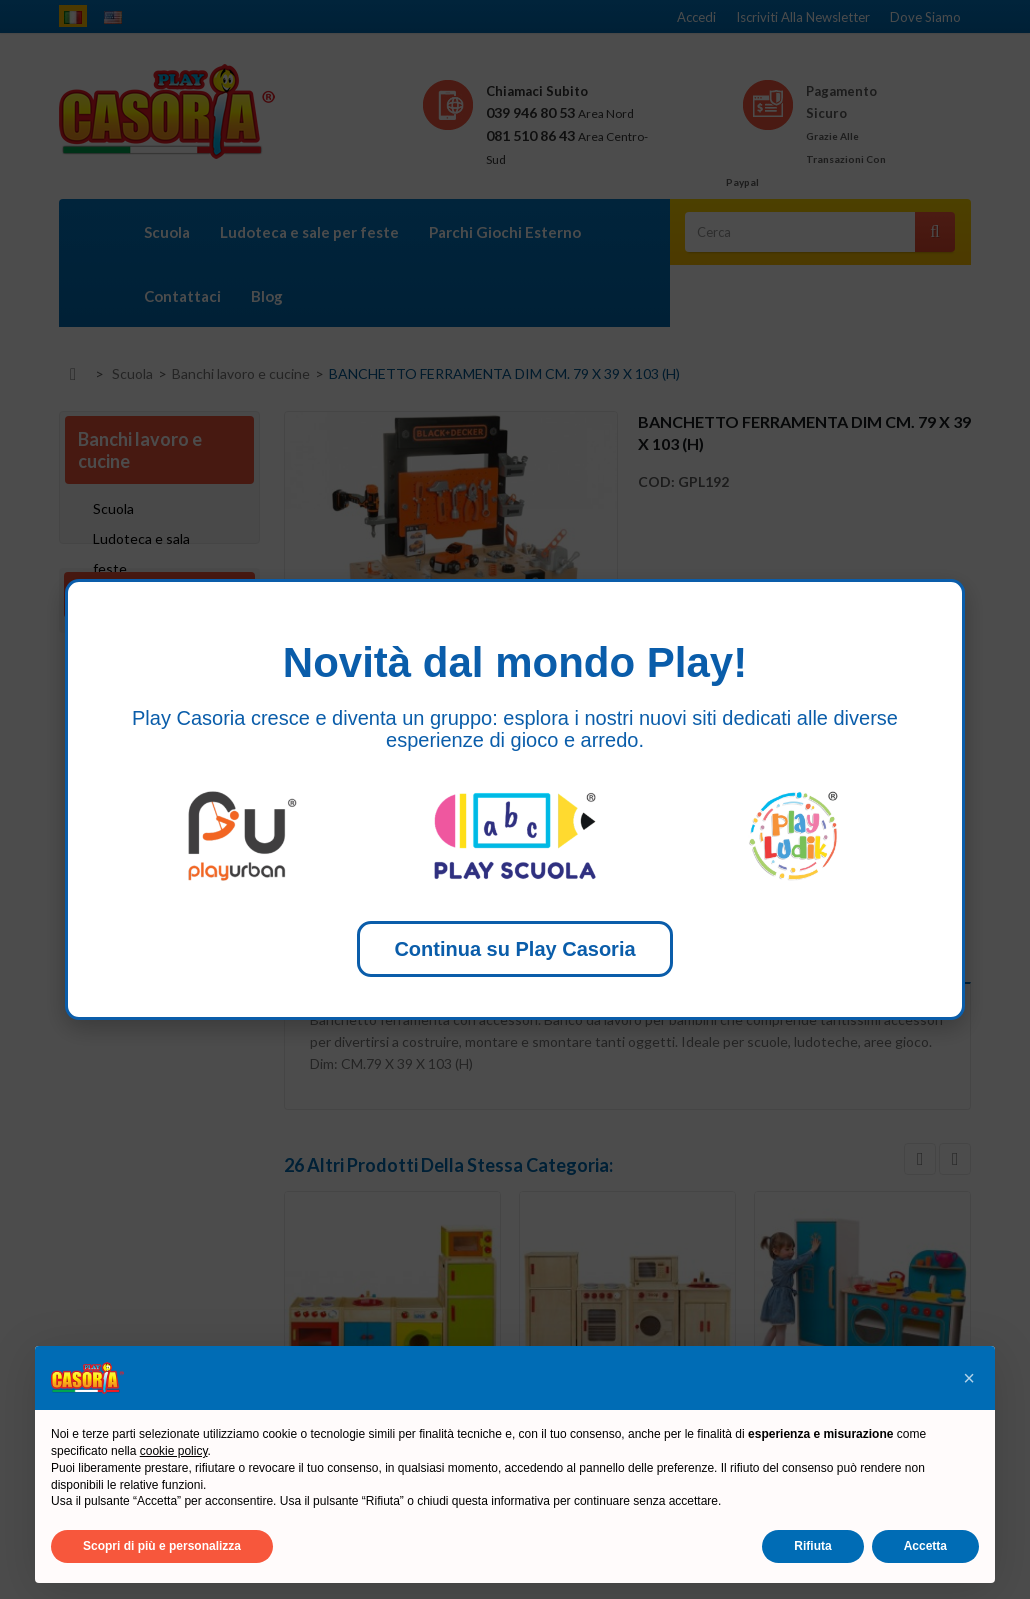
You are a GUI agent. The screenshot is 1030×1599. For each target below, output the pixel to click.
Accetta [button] (925, 1546)
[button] (969, 1378)
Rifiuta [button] (812, 1546)
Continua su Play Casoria (514, 949)
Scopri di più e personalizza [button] (162, 1546)
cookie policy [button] (174, 1451)
